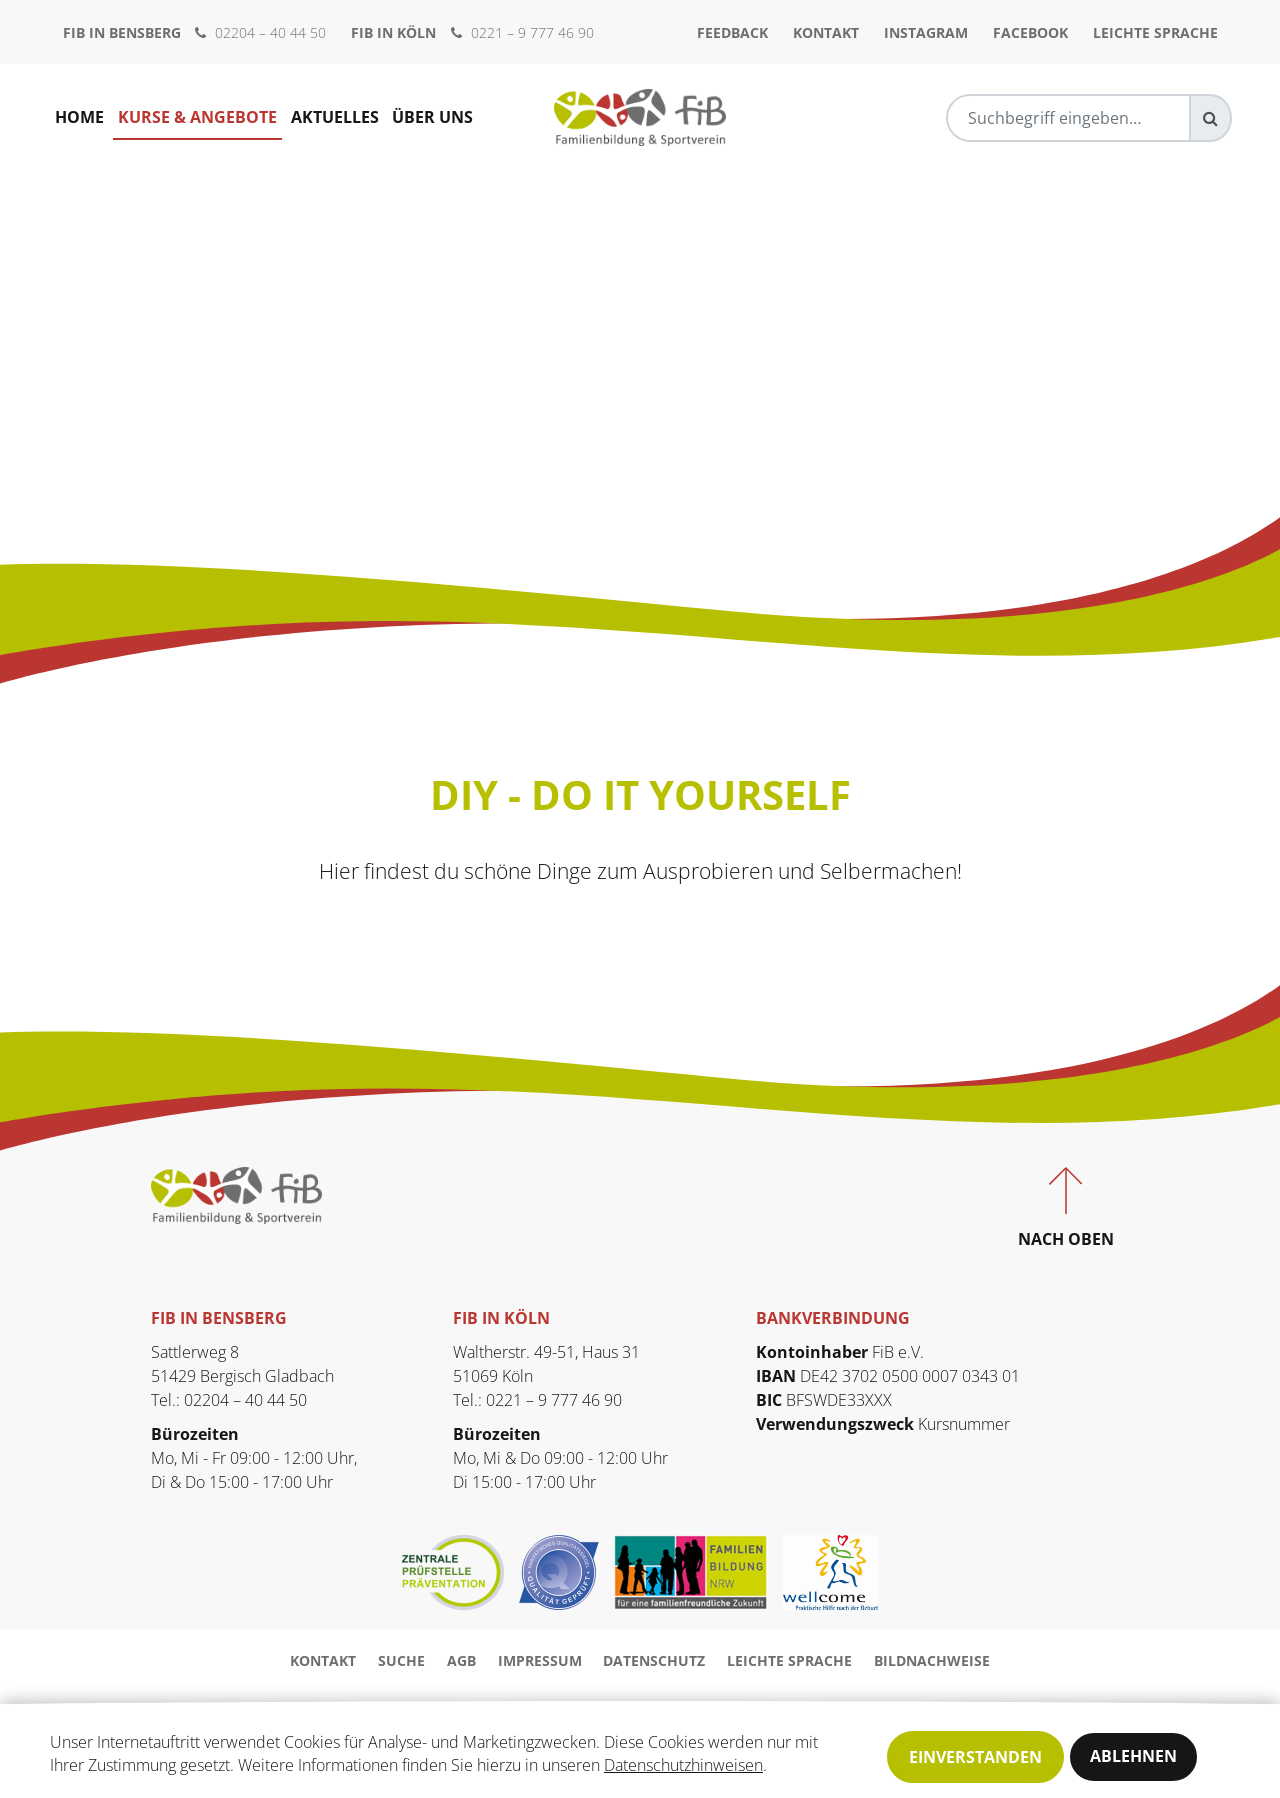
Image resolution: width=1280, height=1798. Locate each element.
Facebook (1030, 32)
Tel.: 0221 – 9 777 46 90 (537, 1400)
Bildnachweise (932, 1660)
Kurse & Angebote (197, 118)
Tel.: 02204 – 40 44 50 (229, 1400)
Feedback (732, 32)
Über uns (433, 118)
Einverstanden (975, 1757)
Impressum (540, 1660)
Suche (401, 1660)
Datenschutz (654, 1660)
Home (79, 118)
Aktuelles (335, 118)
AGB (461, 1660)
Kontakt (826, 32)
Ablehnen (1133, 1757)
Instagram (926, 32)
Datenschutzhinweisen (683, 1767)
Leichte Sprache (1155, 32)
